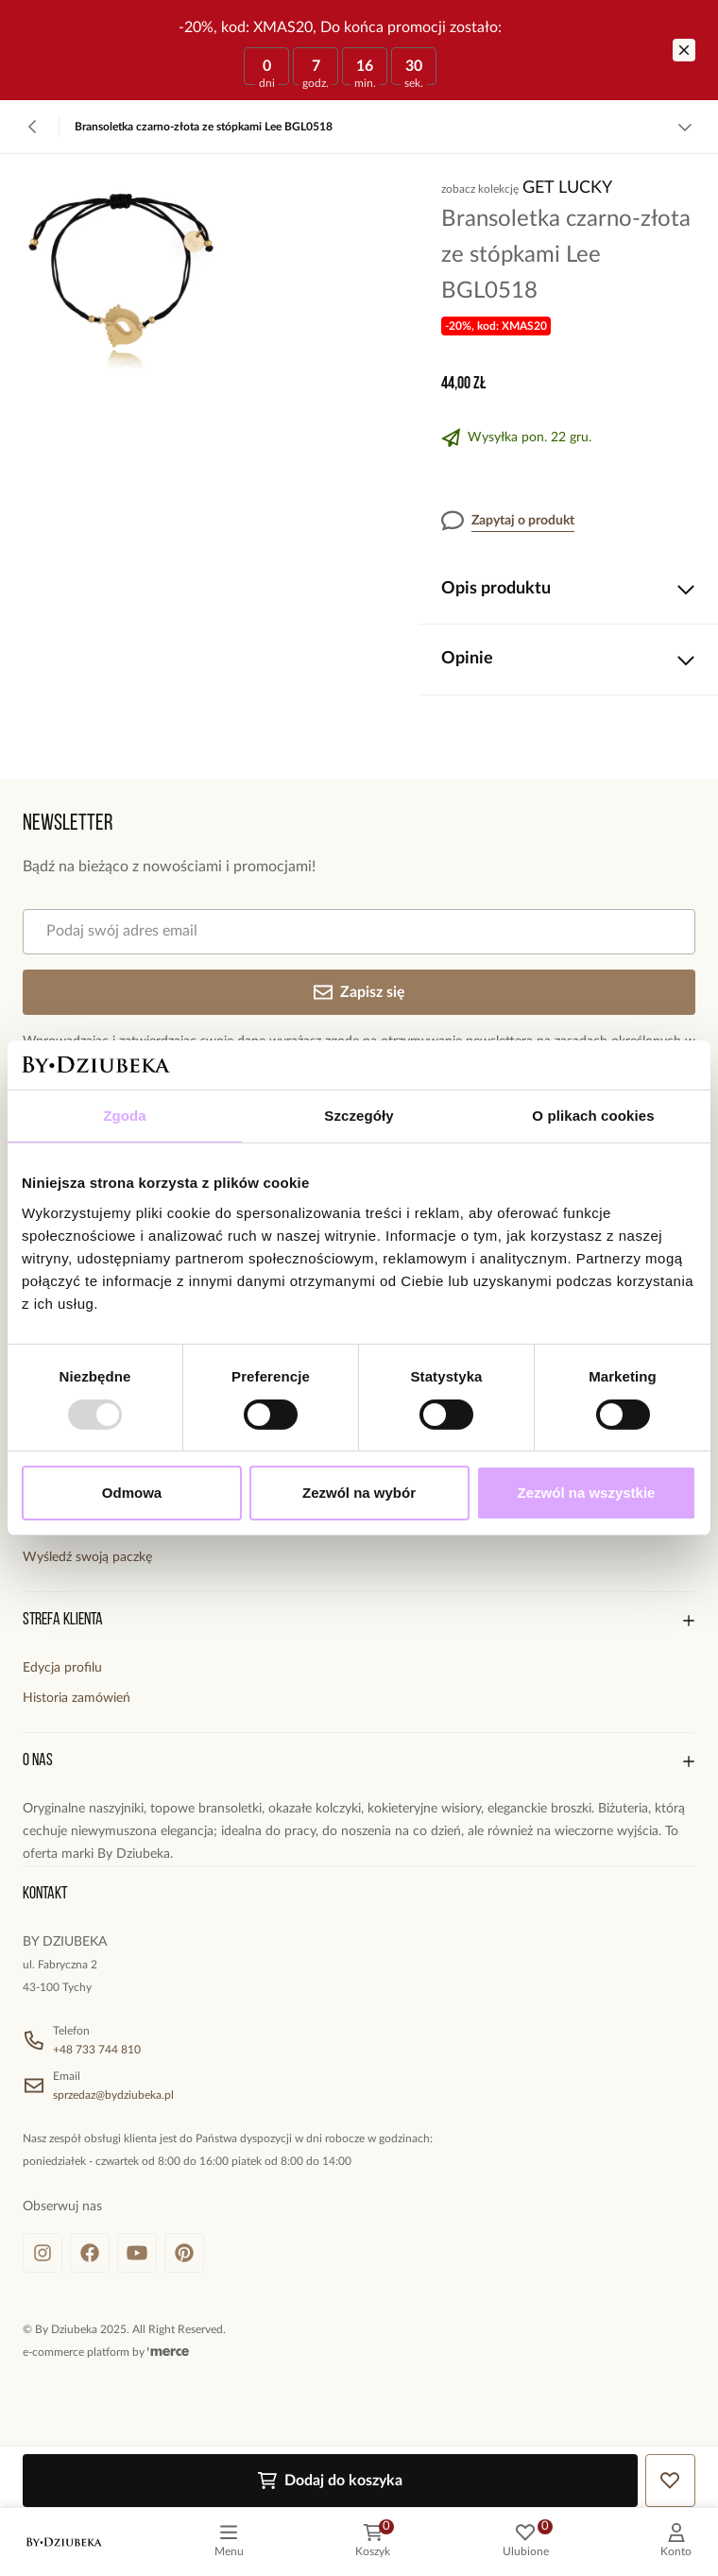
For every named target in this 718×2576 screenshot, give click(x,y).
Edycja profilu (62, 1667)
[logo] (64, 2542)
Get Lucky (567, 188)
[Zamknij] (684, 50)
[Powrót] (33, 126)
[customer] (676, 2542)
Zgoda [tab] (124, 1116)
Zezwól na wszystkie (587, 1493)
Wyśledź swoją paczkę (87, 1557)
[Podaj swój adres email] (359, 931)
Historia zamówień (76, 1698)
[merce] (168, 2352)
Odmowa (132, 1493)
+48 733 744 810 (97, 2049)
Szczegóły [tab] (358, 1116)
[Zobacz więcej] (685, 126)
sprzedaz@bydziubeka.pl (113, 2095)
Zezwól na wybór (359, 1493)
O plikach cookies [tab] (593, 1116)
